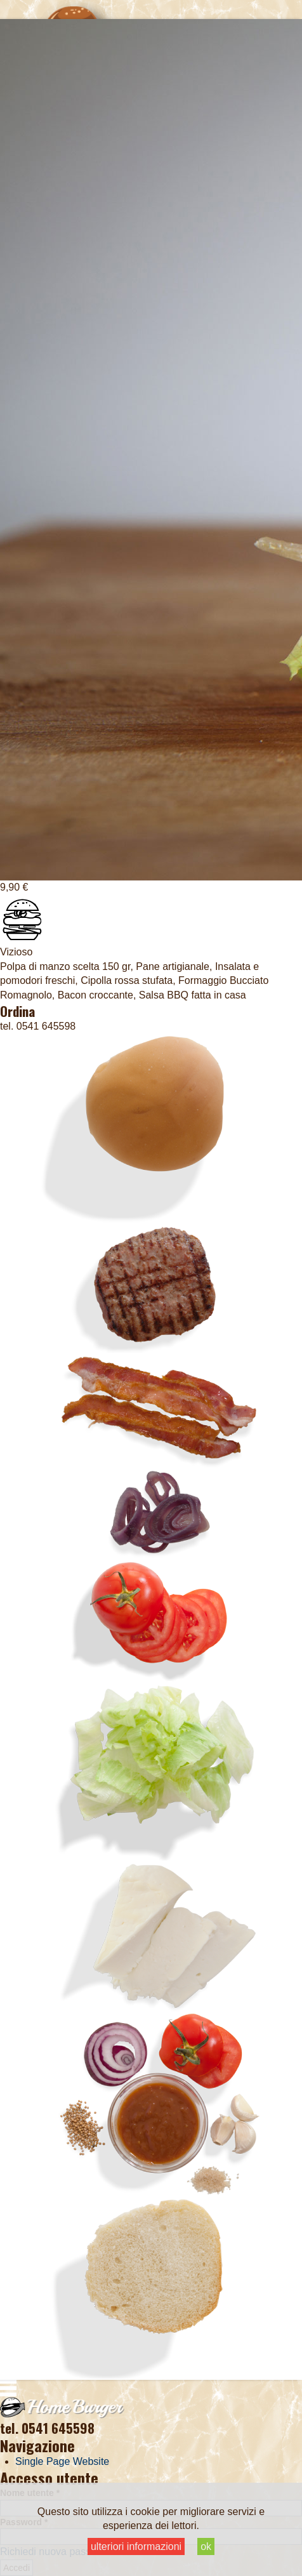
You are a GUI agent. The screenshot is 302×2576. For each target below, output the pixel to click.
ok (205, 2546)
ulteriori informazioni (136, 2546)
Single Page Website (62, 2461)
